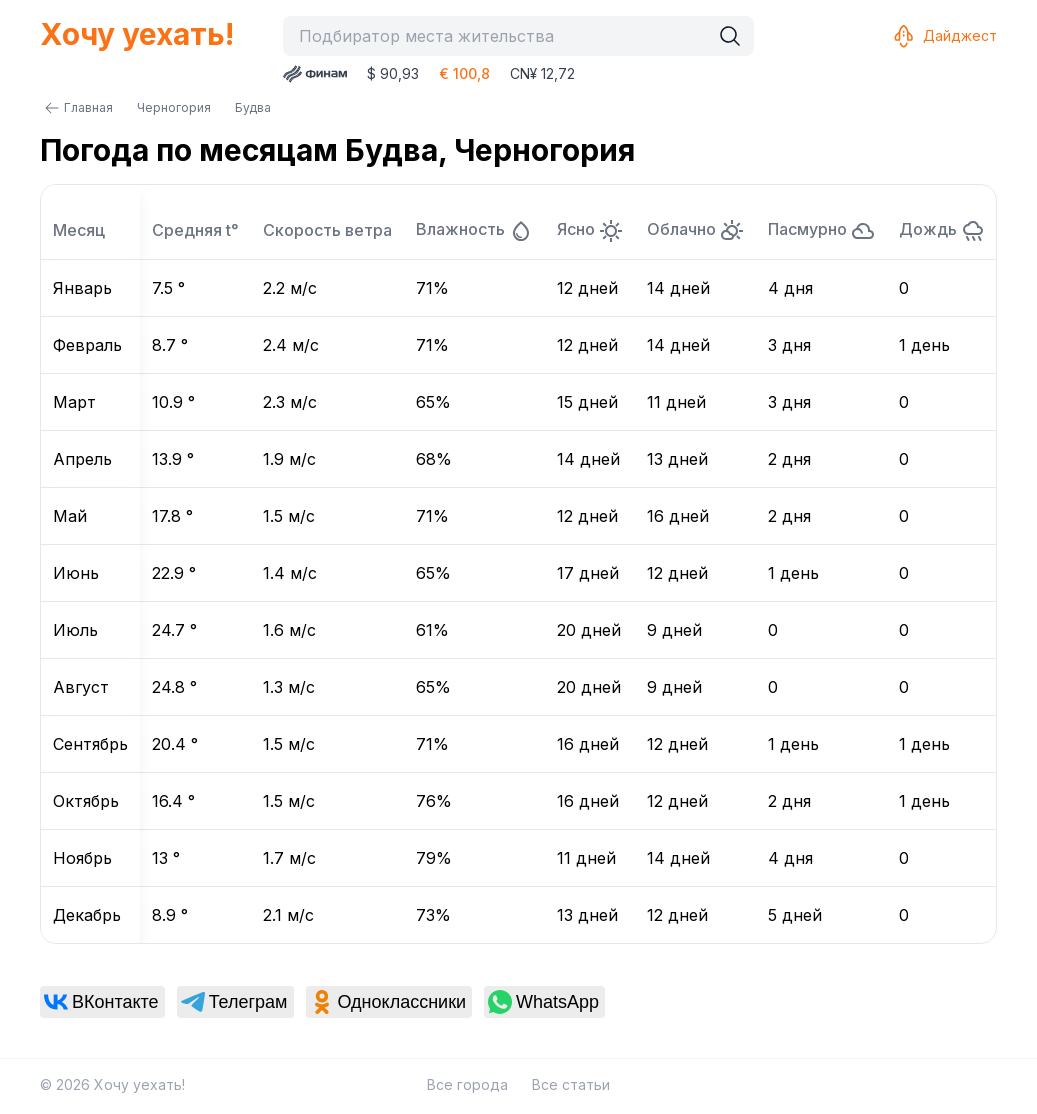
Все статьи (571, 1084)
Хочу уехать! (137, 34)
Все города (467, 1084)
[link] (102, 1002)
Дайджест (944, 36)
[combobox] (501, 36)
